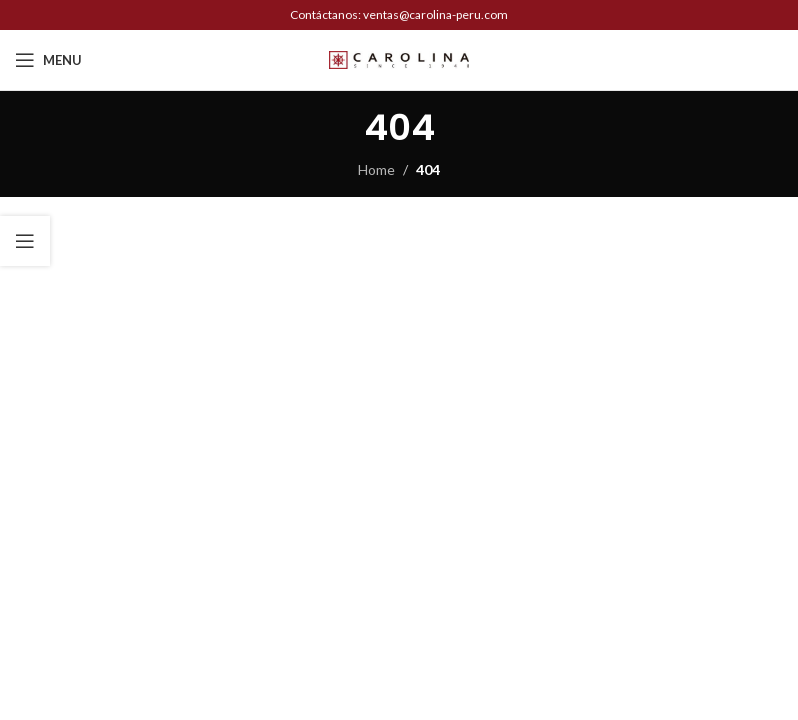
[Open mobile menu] (48, 60)
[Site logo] (399, 58)
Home (376, 169)
